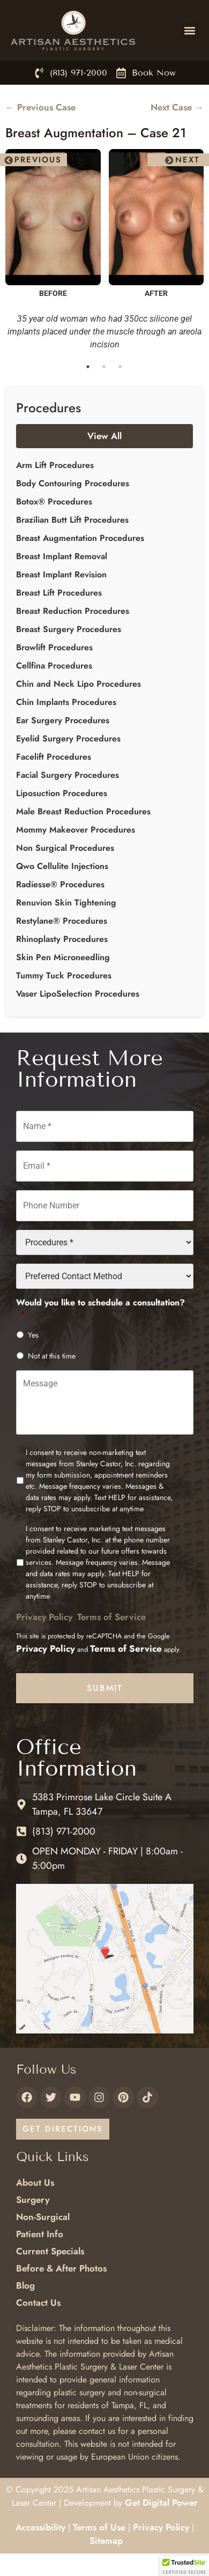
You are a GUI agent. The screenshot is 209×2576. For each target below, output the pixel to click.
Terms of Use (99, 2527)
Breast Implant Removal (61, 556)
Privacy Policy (44, 1616)
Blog (25, 2285)
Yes (33, 1335)
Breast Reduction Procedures (72, 611)
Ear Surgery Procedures (62, 720)
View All (104, 435)
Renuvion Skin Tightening (66, 902)
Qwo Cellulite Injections (62, 866)
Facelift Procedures (53, 757)
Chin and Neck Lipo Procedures (78, 684)
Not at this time (52, 1355)
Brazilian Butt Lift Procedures (72, 520)
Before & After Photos (61, 2268)
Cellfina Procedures (54, 665)
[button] (189, 31)
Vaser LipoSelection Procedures (77, 994)
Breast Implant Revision (61, 574)
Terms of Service (111, 1616)
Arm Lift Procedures (55, 465)
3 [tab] (120, 366)
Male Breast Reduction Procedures (83, 811)
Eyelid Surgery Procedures (68, 738)
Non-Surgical (43, 2216)
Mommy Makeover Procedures (75, 829)
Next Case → (177, 107)
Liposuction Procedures (61, 793)
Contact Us (38, 2302)
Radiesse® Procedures (60, 884)
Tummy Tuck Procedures (63, 975)
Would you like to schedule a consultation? (100, 1308)
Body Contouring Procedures (72, 483)
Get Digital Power (161, 2502)
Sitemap (106, 2540)
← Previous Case (40, 107)
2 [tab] (104, 366)
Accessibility (40, 2527)
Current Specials (50, 2251)
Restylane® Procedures (61, 921)
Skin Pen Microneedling (63, 957)
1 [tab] (88, 366)
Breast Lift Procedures (59, 593)
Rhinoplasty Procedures (62, 939)
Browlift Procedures (54, 647)
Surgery (32, 2199)
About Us (35, 2182)
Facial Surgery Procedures (67, 775)
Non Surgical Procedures (65, 848)
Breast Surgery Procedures (68, 629)
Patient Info (39, 2234)
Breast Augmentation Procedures (80, 538)
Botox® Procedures (54, 501)
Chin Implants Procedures (66, 702)
